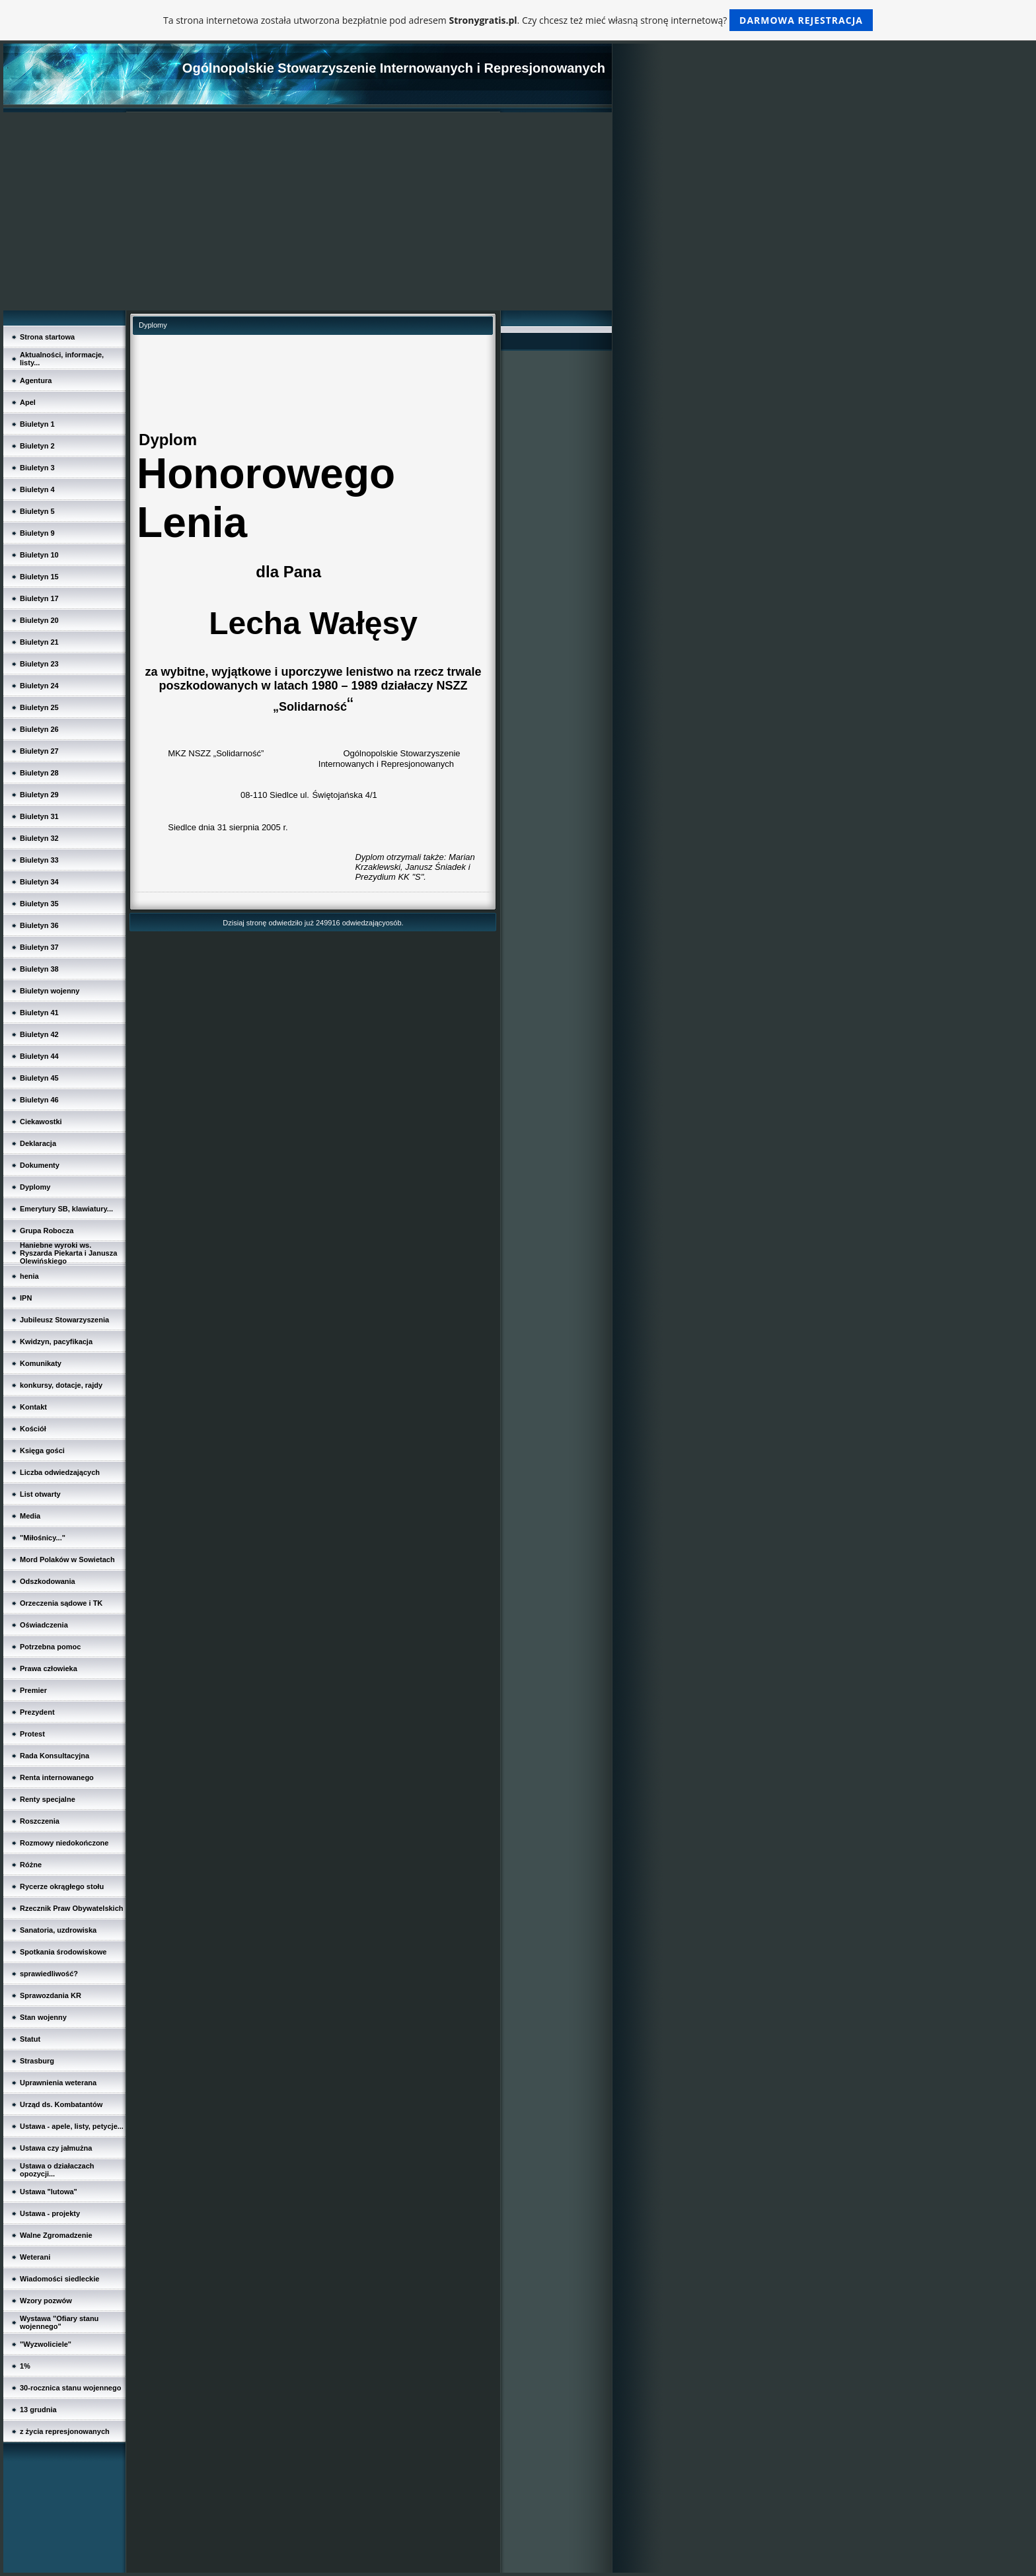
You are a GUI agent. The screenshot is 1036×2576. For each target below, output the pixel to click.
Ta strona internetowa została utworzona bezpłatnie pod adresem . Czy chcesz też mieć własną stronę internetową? (518, 20)
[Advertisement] (307, 211)
